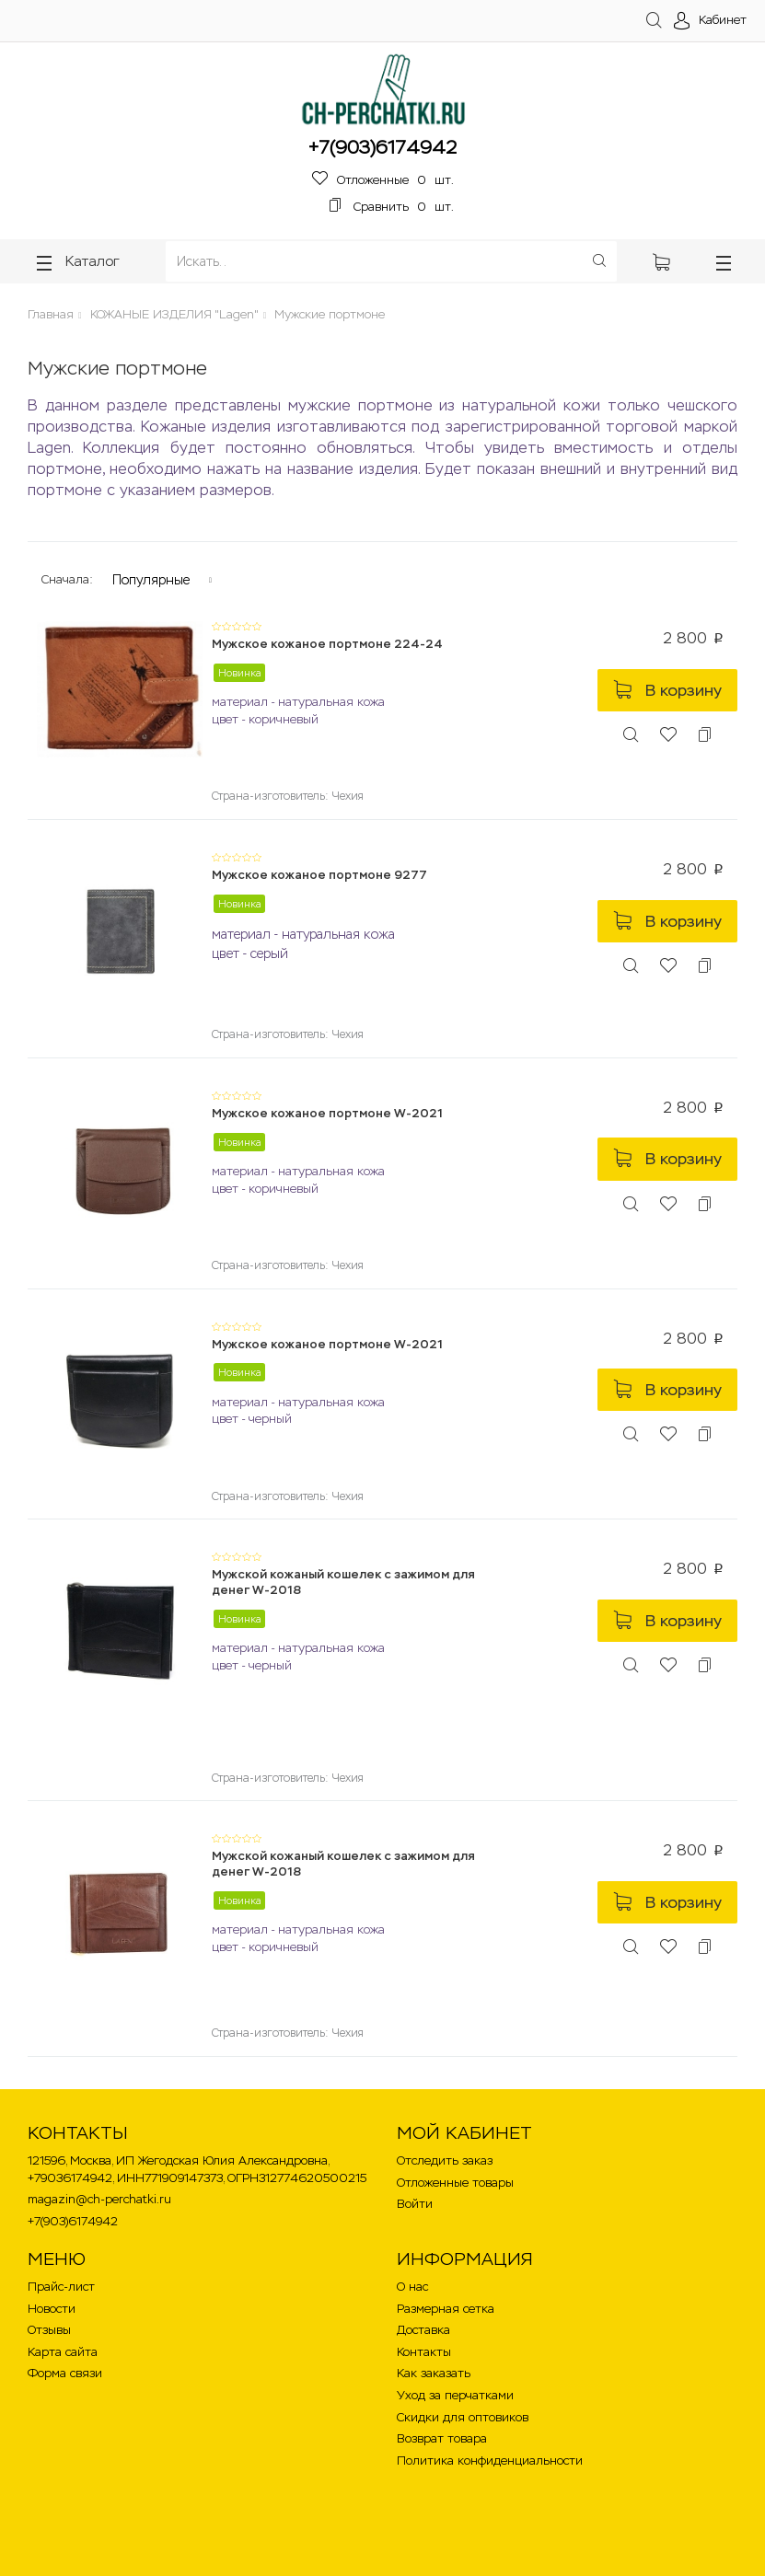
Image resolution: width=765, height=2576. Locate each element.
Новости (51, 2308)
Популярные (151, 580)
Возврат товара (442, 2438)
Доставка (423, 2330)
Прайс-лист (61, 2286)
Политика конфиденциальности (490, 2460)
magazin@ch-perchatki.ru (99, 2199)
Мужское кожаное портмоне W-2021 (327, 1113)
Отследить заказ (445, 2160)
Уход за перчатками (455, 2395)
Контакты (424, 2352)
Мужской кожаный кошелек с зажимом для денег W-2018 (343, 1582)
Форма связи (65, 2373)
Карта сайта (63, 2352)
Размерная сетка (445, 2308)
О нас (412, 2286)
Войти (415, 2204)
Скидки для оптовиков (462, 2417)
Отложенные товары (455, 2182)
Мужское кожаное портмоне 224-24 (327, 644)
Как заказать (433, 2373)
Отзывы (49, 2330)
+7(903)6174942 (382, 147)
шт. (383, 180)
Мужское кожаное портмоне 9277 (319, 875)
